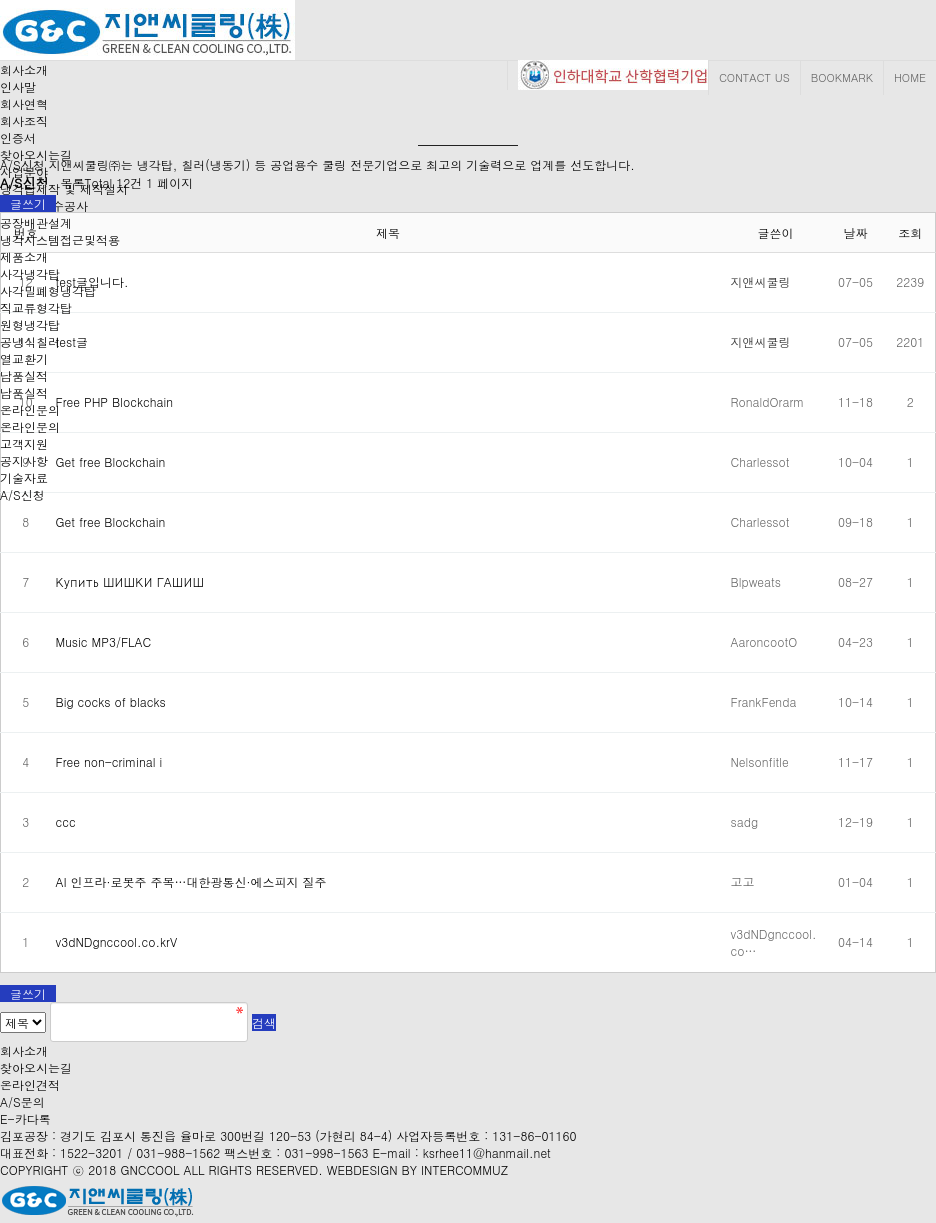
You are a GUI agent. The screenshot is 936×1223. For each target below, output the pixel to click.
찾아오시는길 (36, 154)
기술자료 (24, 477)
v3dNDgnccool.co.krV (117, 941)
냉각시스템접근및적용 (60, 239)
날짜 (856, 232)
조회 (910, 232)
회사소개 (24, 69)
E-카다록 (25, 1118)
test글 (72, 341)
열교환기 (24, 358)
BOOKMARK (842, 77)
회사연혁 (24, 103)
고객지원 (24, 443)
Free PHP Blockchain (114, 401)
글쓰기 (28, 203)
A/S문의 (22, 1101)
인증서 (18, 137)
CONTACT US (754, 77)
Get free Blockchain (111, 461)
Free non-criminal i (109, 761)
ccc (66, 821)
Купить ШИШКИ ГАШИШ (130, 581)
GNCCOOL (149, 1169)
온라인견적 (30, 1084)
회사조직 (24, 120)
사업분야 (24, 171)
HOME (910, 77)
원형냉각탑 (30, 324)
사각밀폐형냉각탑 (48, 290)
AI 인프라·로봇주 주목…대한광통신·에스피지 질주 (191, 881)
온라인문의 (30, 426)
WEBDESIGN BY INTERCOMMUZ (417, 1169)
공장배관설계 (36, 222)
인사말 (18, 86)
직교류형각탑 (36, 307)
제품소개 (24, 256)
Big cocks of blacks (111, 701)
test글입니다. (92, 281)
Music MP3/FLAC (104, 641)
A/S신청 (22, 494)
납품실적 (24, 375)
